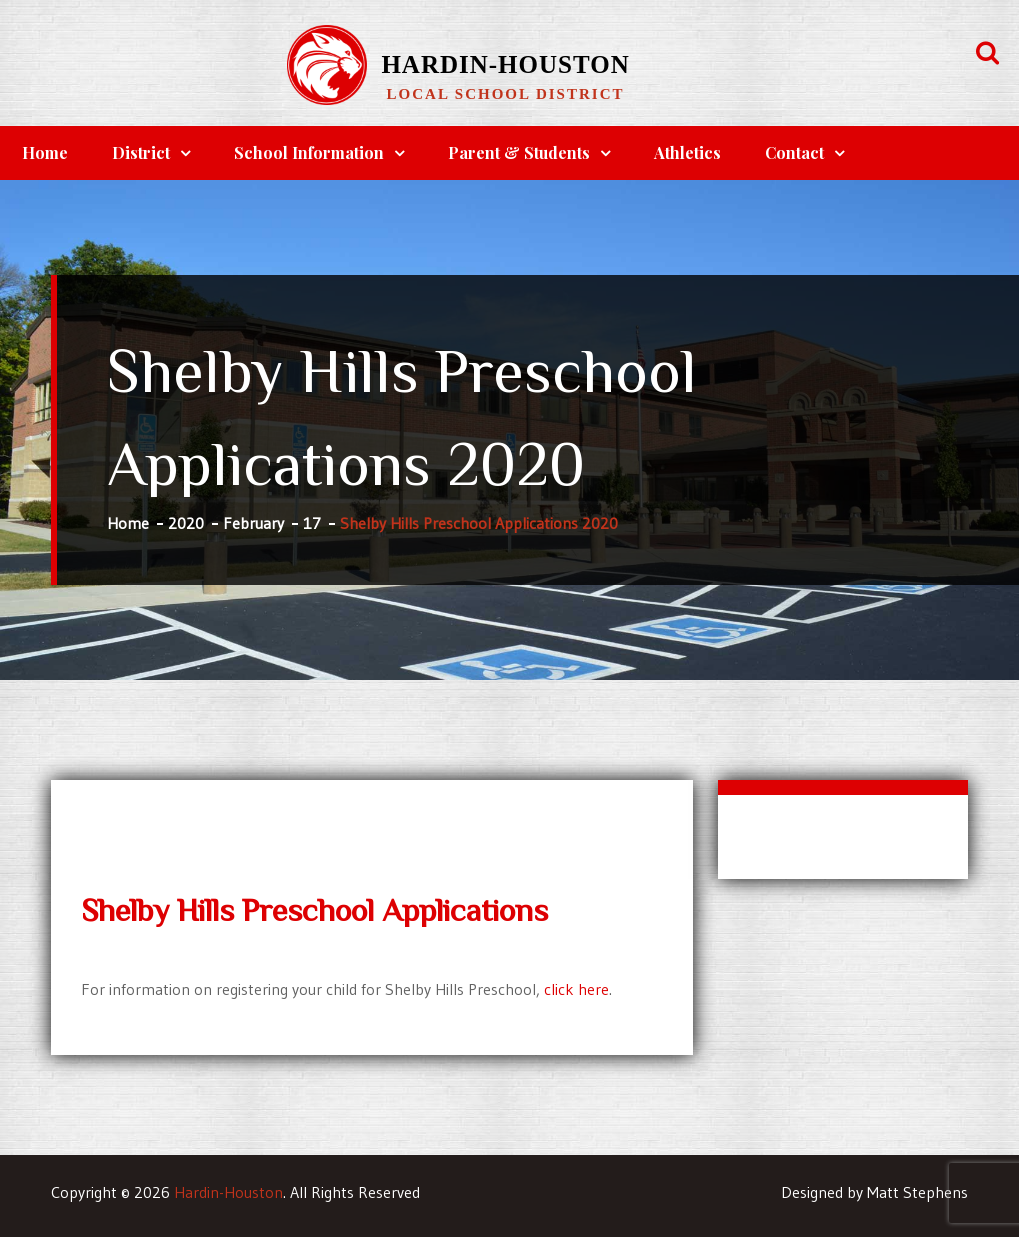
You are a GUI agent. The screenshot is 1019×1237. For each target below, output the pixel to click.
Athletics (687, 152)
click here (576, 989)
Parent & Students (519, 152)
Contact (794, 152)
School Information (309, 152)
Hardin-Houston (505, 64)
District (141, 152)
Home (45, 152)
